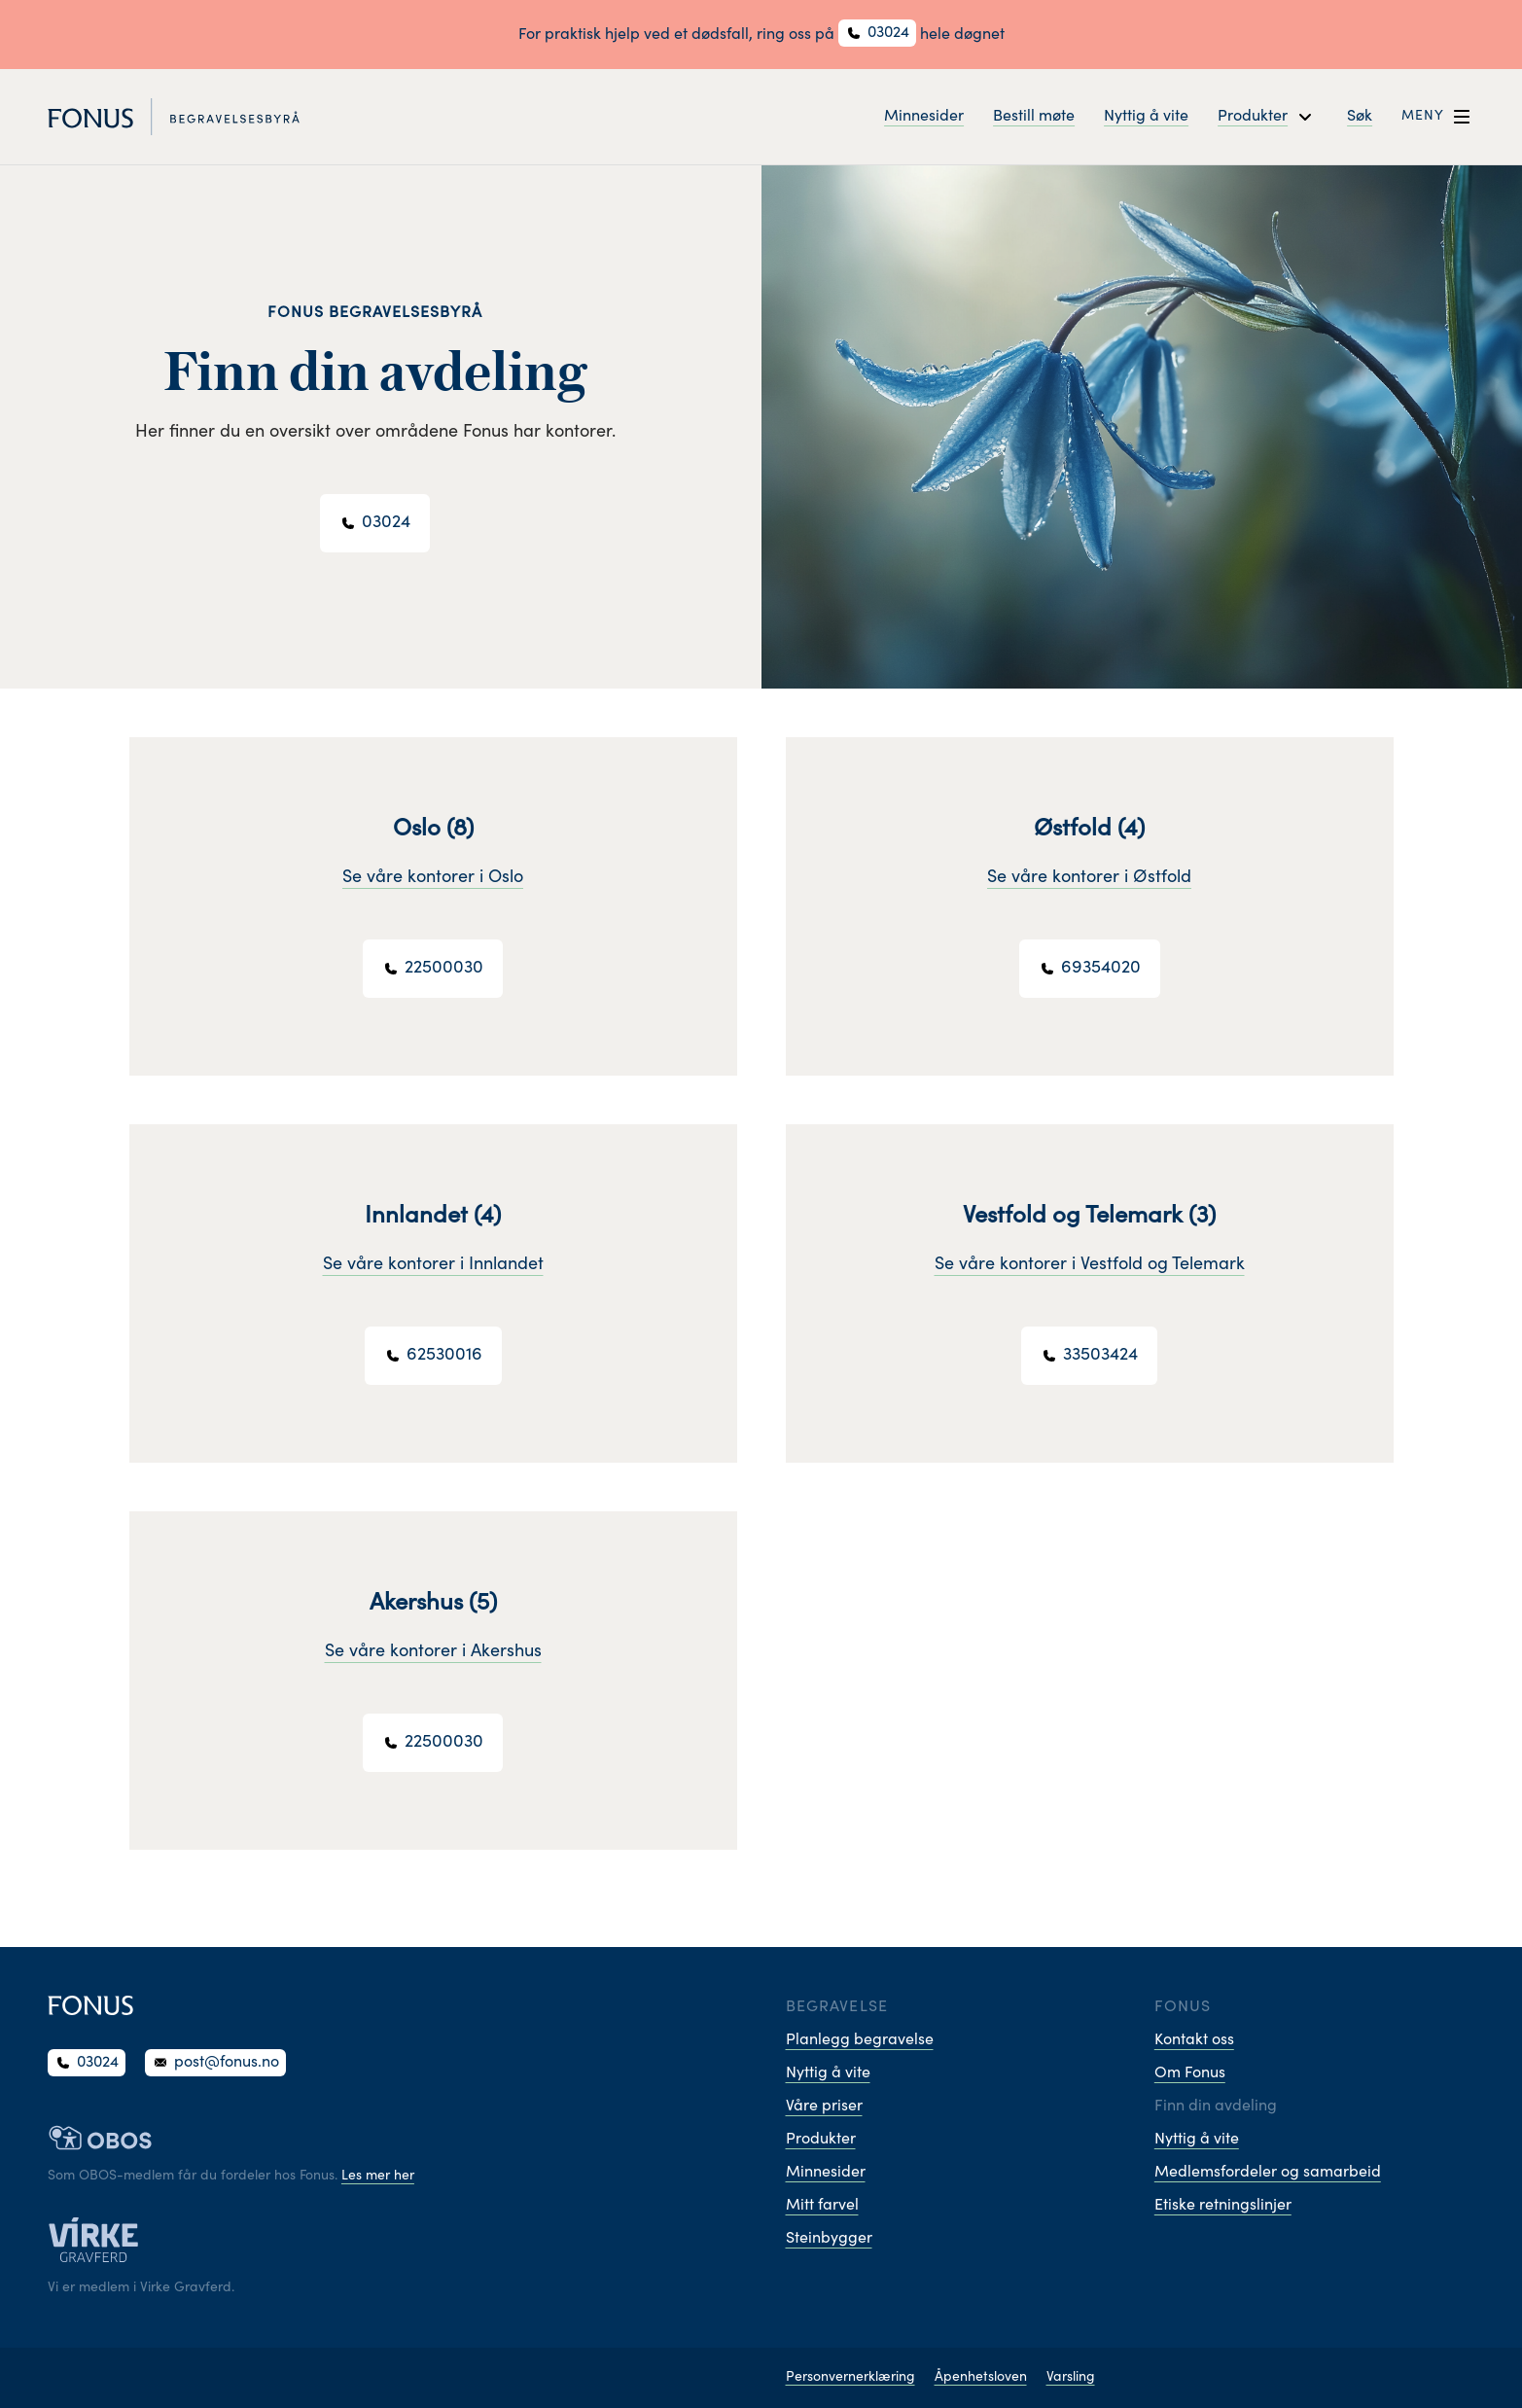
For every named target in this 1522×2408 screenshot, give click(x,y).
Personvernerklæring (850, 2378)
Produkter (821, 2139)
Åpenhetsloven (981, 2378)
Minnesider (924, 116)
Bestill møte (1034, 116)
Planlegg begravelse (860, 2040)
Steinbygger (829, 2239)
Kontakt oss (1194, 2040)
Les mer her (377, 2176)
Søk (1359, 116)
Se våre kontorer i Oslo (432, 878)
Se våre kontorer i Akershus (433, 1652)
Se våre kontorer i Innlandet (433, 1265)
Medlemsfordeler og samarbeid (1267, 2172)
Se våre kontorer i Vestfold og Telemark (1090, 1265)
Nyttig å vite (1146, 116)
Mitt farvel (822, 2205)
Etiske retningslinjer (1223, 2205)
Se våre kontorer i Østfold (1089, 878)
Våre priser (824, 2106)
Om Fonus (1189, 2073)
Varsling (1070, 2378)
